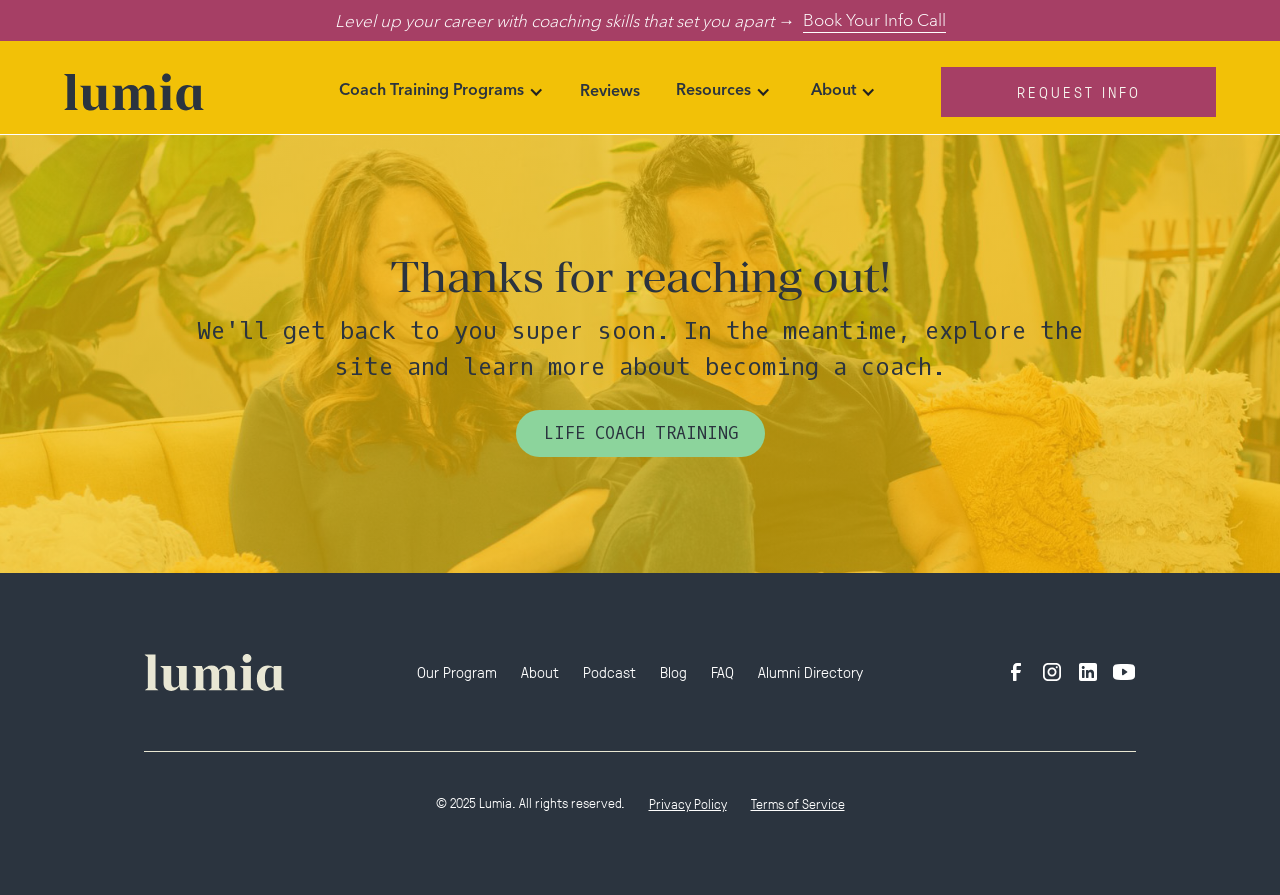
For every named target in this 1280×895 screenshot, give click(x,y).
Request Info (1079, 91)
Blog (673, 671)
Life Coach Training (640, 433)
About (540, 671)
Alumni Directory (810, 671)
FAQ (722, 671)
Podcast (609, 671)
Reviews (610, 92)
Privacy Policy (688, 803)
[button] (441, 92)
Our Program (457, 671)
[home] (177, 92)
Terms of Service (798, 803)
